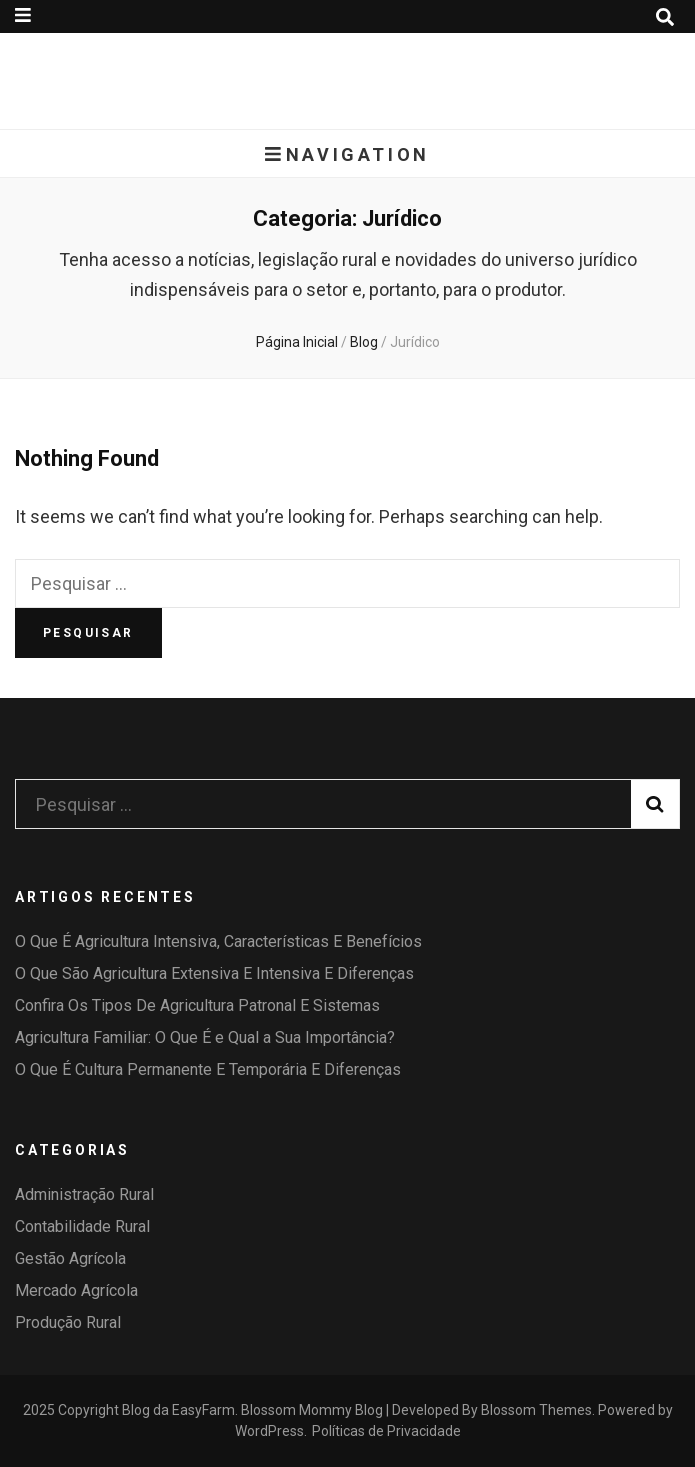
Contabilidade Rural (82, 1226)
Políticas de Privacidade (386, 1431)
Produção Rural (68, 1322)
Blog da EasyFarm (178, 1410)
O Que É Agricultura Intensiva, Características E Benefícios (218, 941)
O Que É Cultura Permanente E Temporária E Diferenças (208, 1069)
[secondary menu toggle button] (23, 15)
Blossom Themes (536, 1410)
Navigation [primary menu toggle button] (347, 154)
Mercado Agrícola (76, 1290)
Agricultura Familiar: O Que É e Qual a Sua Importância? (205, 1037)
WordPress (269, 1431)
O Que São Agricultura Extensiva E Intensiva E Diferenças (214, 973)
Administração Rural (84, 1194)
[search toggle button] (665, 17)
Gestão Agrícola (70, 1258)
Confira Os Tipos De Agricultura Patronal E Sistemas (197, 1005)
